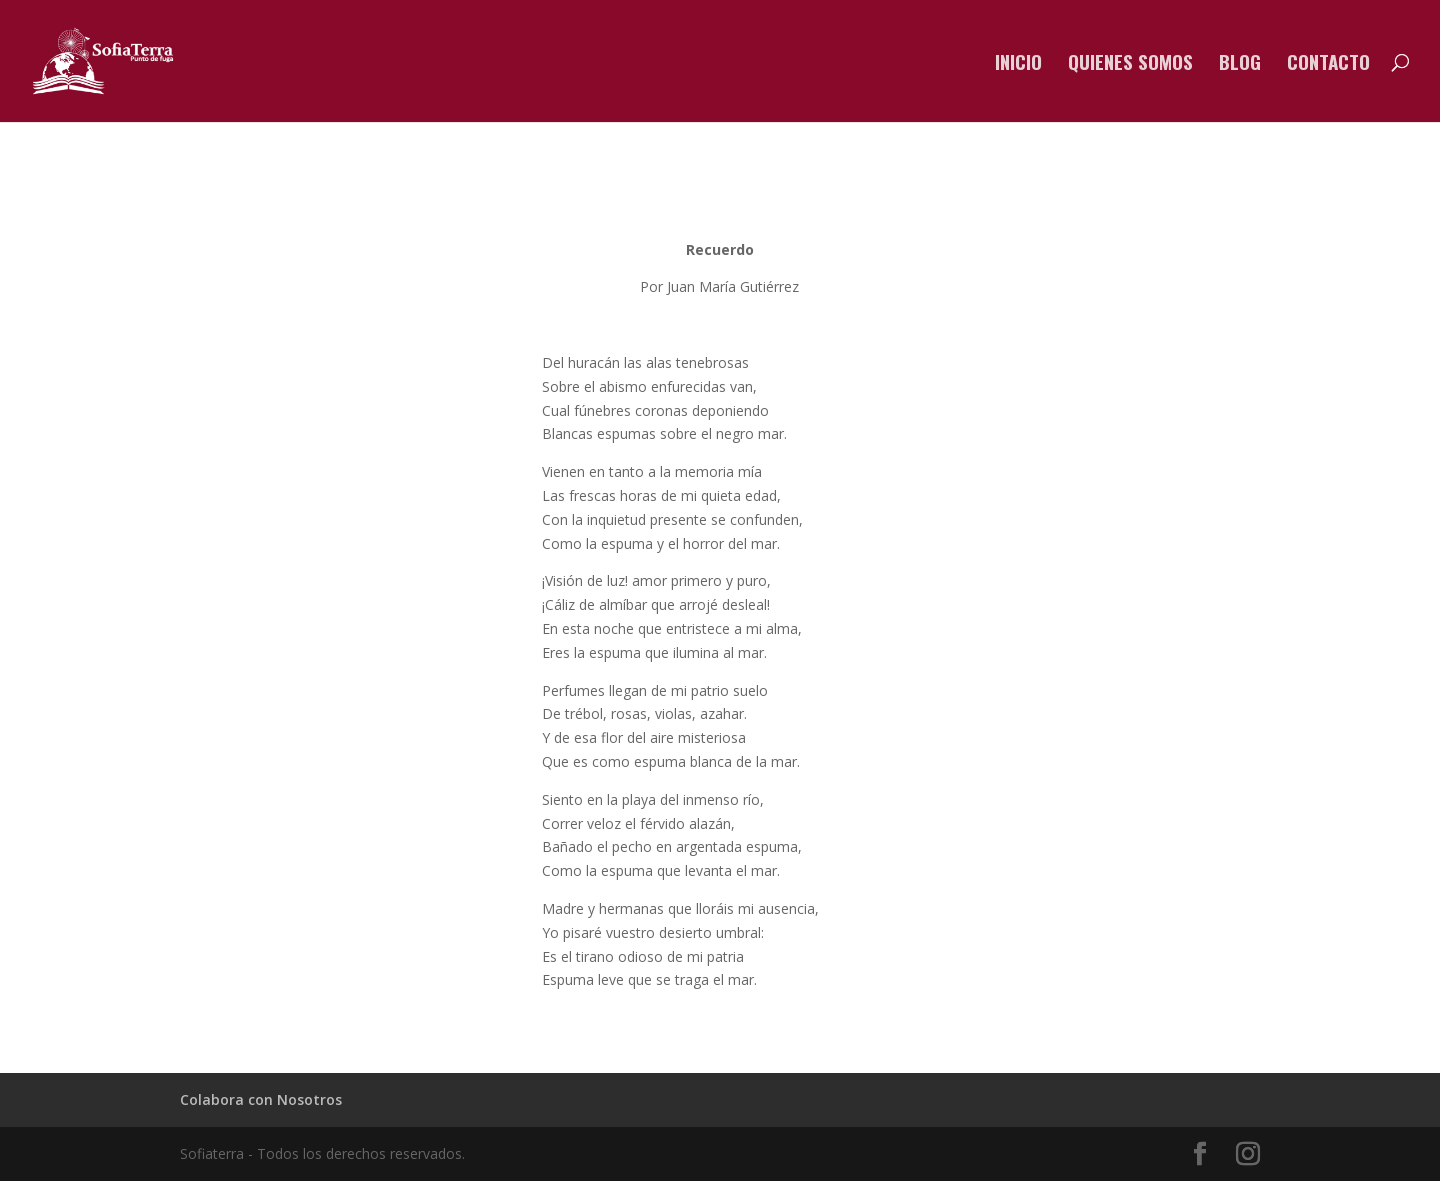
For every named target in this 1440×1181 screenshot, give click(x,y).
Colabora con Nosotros (261, 1099)
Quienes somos (1130, 64)
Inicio (1018, 64)
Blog (1240, 64)
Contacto (1328, 64)
